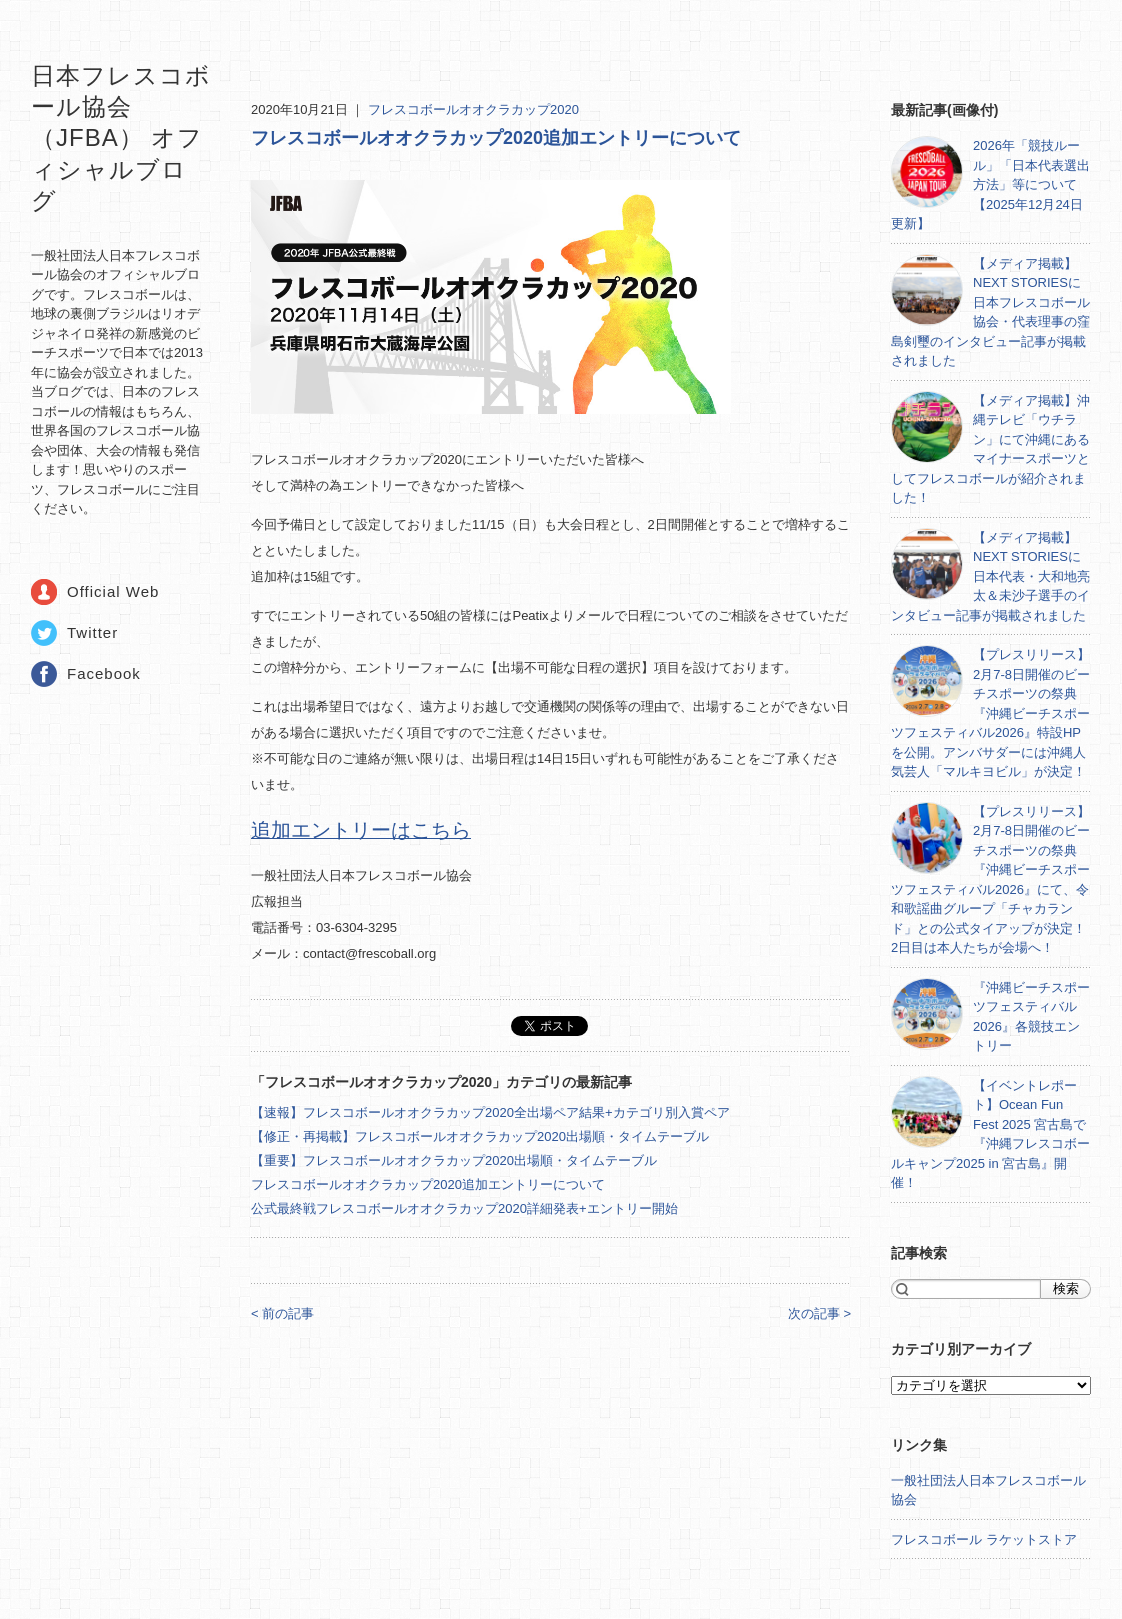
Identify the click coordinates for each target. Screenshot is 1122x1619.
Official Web (113, 591)
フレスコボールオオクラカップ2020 (473, 109)
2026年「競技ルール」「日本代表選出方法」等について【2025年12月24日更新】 (990, 184)
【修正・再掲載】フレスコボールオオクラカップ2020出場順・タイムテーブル (480, 1136)
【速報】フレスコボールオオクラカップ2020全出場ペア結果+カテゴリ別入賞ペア (490, 1112)
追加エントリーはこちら (361, 830)
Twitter (92, 632)
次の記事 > (819, 1313)
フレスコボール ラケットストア (984, 1539)
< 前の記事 (282, 1313)
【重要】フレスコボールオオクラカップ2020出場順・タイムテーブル (454, 1160)
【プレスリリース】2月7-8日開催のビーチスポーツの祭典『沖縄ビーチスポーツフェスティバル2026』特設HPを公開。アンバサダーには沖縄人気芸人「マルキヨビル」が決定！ (990, 713)
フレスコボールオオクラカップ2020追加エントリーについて (496, 138)
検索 (1066, 1288)
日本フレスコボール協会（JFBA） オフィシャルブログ (121, 138)
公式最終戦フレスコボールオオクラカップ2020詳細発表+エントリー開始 (464, 1208)
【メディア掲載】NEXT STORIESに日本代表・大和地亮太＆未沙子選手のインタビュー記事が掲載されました (990, 576)
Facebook (104, 673)
